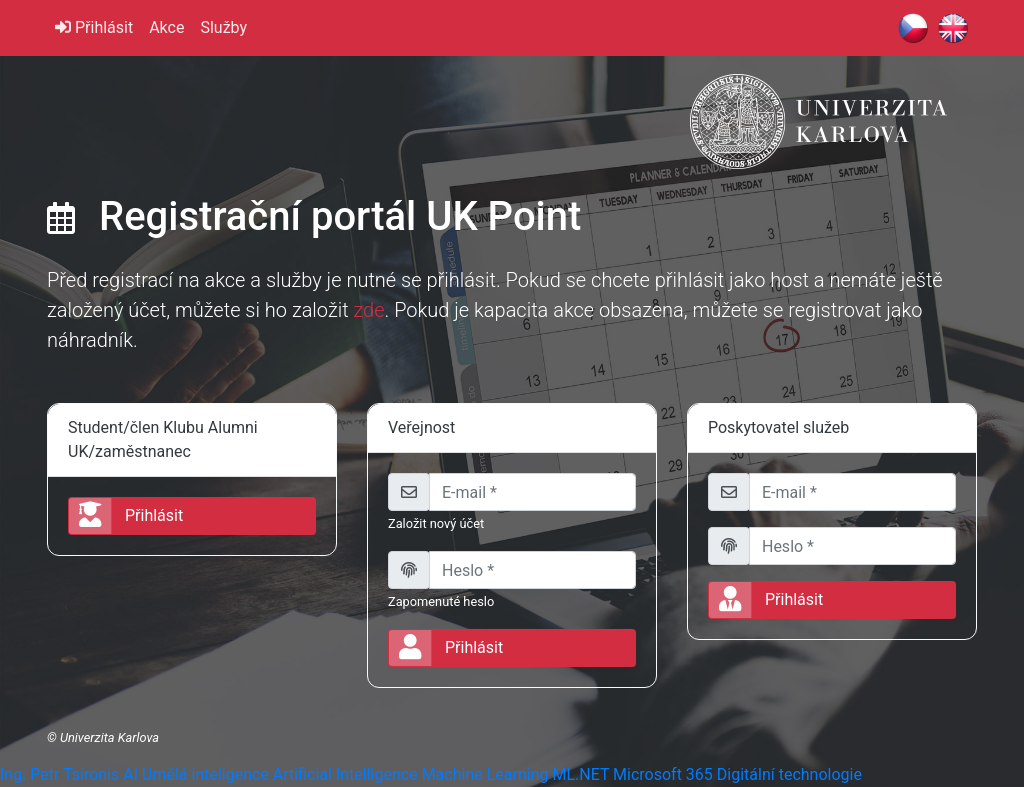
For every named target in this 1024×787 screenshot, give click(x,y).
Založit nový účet (436, 523)
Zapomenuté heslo (441, 601)
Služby (223, 27)
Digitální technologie (789, 774)
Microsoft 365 (663, 774)
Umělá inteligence (205, 774)
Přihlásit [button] (126, 516)
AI (130, 774)
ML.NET (580, 774)
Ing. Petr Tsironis (59, 774)
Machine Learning (485, 774)
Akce (166, 27)
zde (368, 310)
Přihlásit (94, 27)
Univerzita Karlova (109, 737)
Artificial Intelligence (345, 774)
